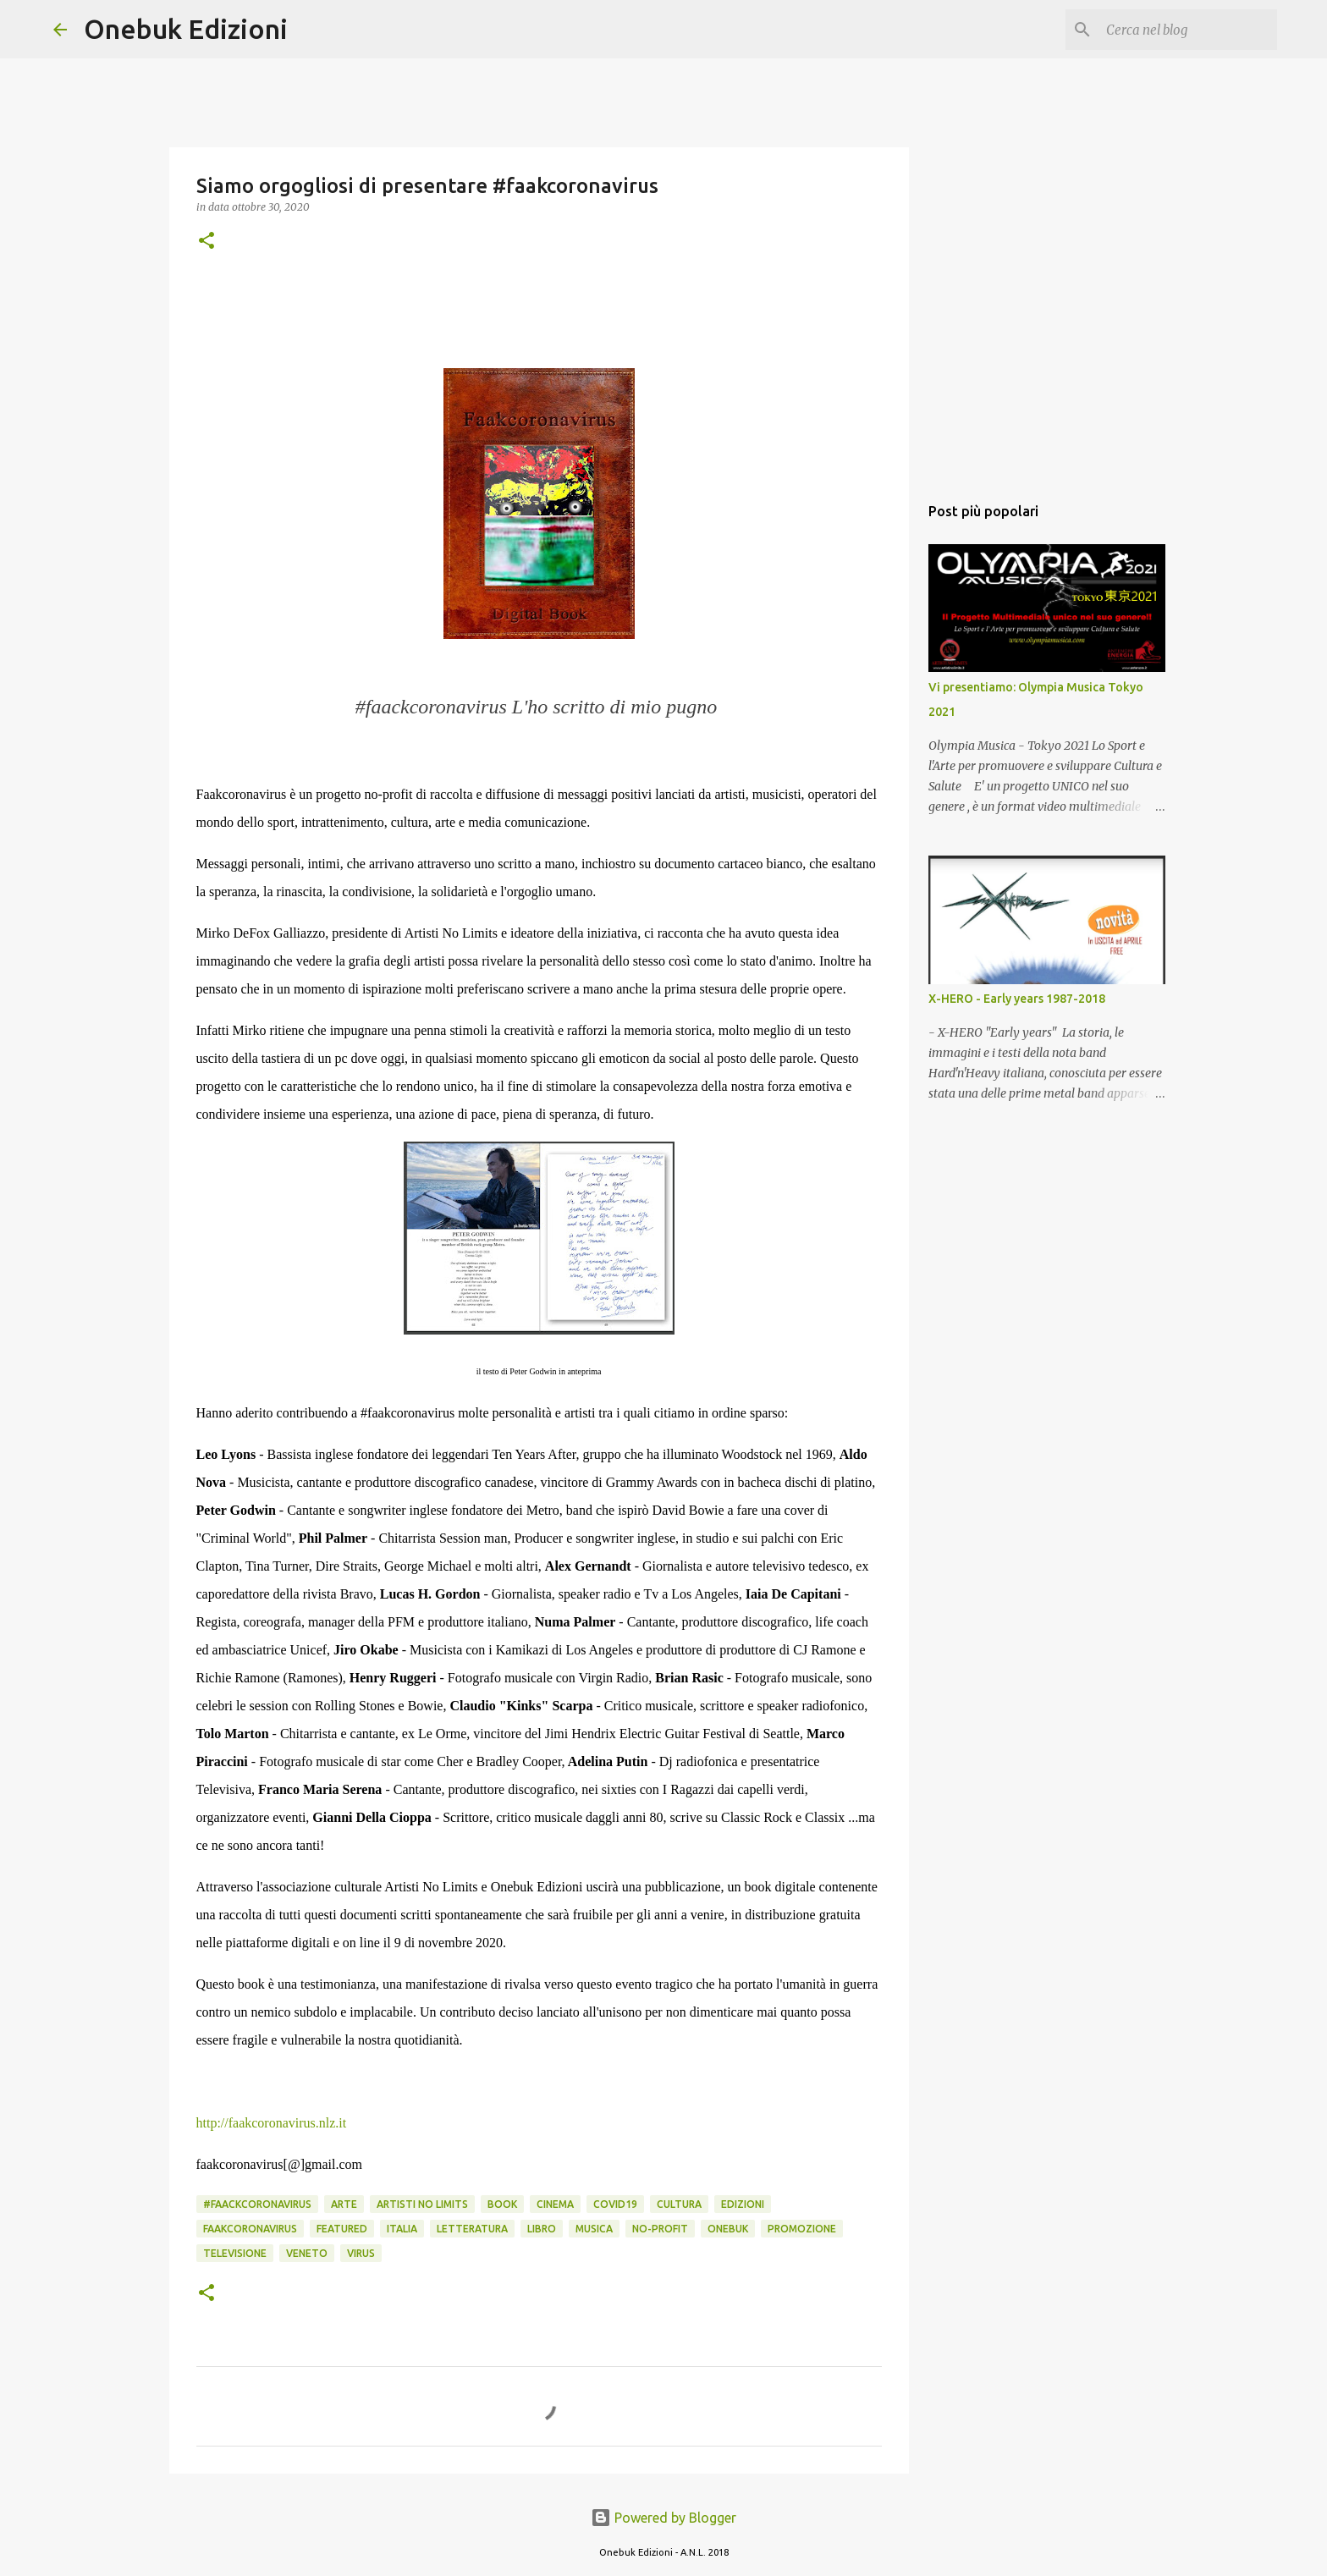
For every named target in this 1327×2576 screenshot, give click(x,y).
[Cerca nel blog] (1188, 29)
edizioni (742, 2204)
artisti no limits (422, 2204)
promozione (802, 2228)
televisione (235, 2253)
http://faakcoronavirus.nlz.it (271, 2123)
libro (541, 2228)
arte (344, 2204)
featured (342, 2228)
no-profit (660, 2228)
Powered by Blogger (663, 2517)
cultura (679, 2204)
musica (594, 2228)
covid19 (615, 2204)
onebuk (728, 2228)
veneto (307, 2253)
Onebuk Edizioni (186, 29)
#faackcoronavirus (257, 2204)
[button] (206, 241)
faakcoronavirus (250, 2228)
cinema (555, 2204)
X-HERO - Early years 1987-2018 (1016, 998)
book (502, 2204)
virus (361, 2253)
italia (402, 2228)
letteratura (472, 2228)
